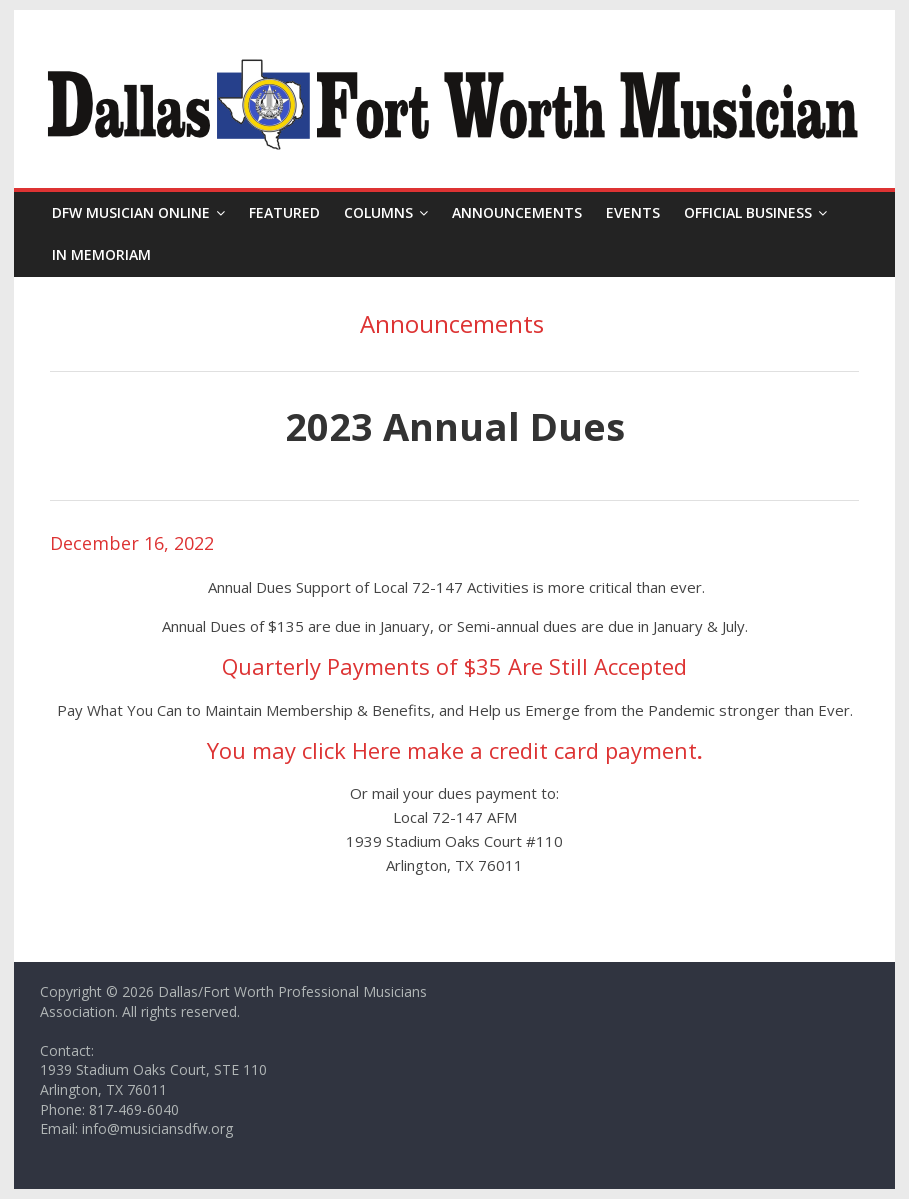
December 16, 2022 (132, 543)
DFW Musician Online (131, 212)
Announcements (517, 212)
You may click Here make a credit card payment (452, 750)
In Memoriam (101, 254)
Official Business (748, 212)
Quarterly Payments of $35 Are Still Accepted (454, 666)
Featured (284, 212)
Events (633, 212)
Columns (378, 212)
